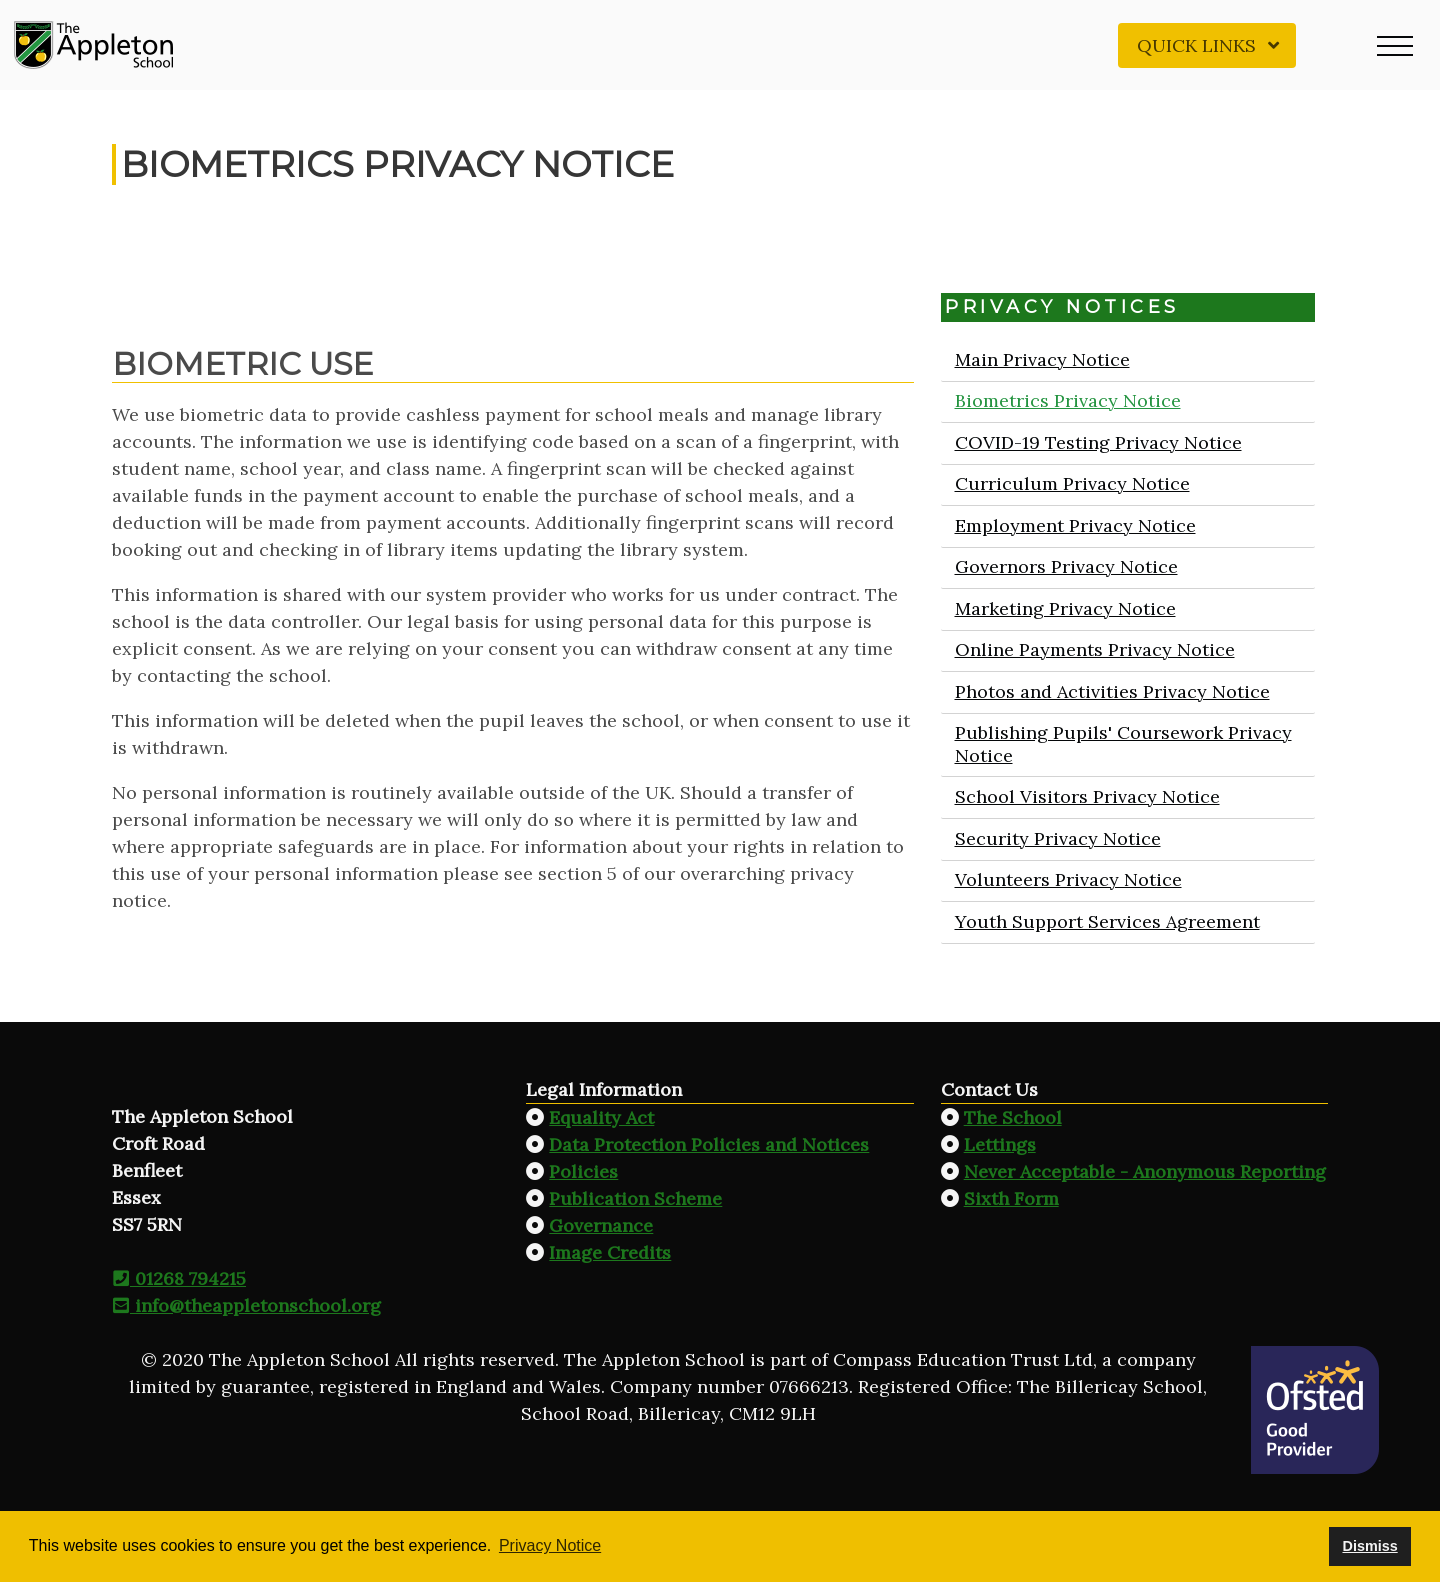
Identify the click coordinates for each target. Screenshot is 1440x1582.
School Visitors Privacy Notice (1086, 796)
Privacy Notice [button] (550, 1545)
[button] (1395, 45)
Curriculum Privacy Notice (1071, 483)
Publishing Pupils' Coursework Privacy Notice (1122, 744)
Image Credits (610, 1252)
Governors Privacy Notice (1065, 566)
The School (1013, 1117)
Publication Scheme (635, 1198)
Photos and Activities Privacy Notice (1111, 691)
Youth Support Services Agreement (1106, 921)
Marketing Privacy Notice (1064, 608)
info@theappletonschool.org (246, 1305)
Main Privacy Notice (1041, 359)
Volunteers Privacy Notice (1067, 879)
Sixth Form (1011, 1198)
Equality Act (601, 1117)
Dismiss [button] (1369, 1546)
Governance (601, 1225)
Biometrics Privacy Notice (1067, 400)
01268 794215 (179, 1278)
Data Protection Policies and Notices (709, 1144)
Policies (583, 1171)
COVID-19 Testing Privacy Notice (1097, 442)
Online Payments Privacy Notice (1094, 649)
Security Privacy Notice (1057, 838)
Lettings (1000, 1144)
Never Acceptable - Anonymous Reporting (1145, 1171)
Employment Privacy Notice (1074, 525)
